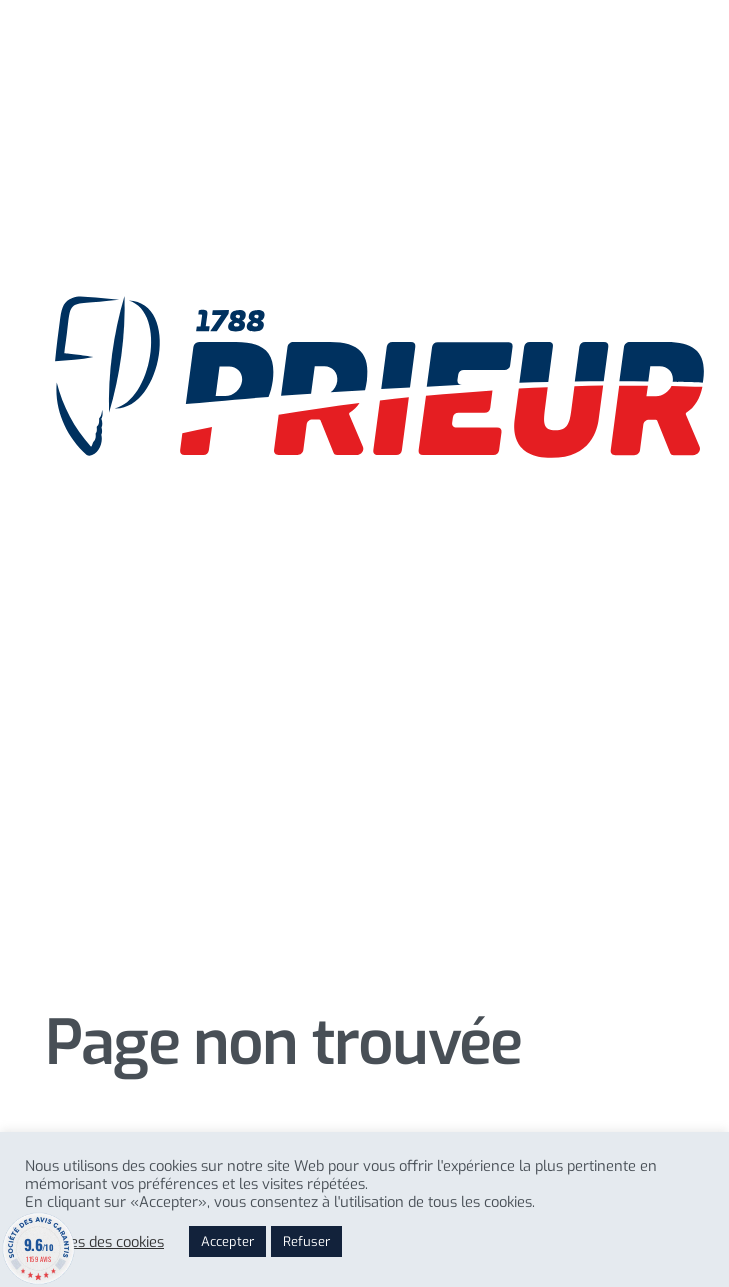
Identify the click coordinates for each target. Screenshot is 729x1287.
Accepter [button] (227, 1241)
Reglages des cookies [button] (94, 1242)
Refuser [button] (306, 1241)
